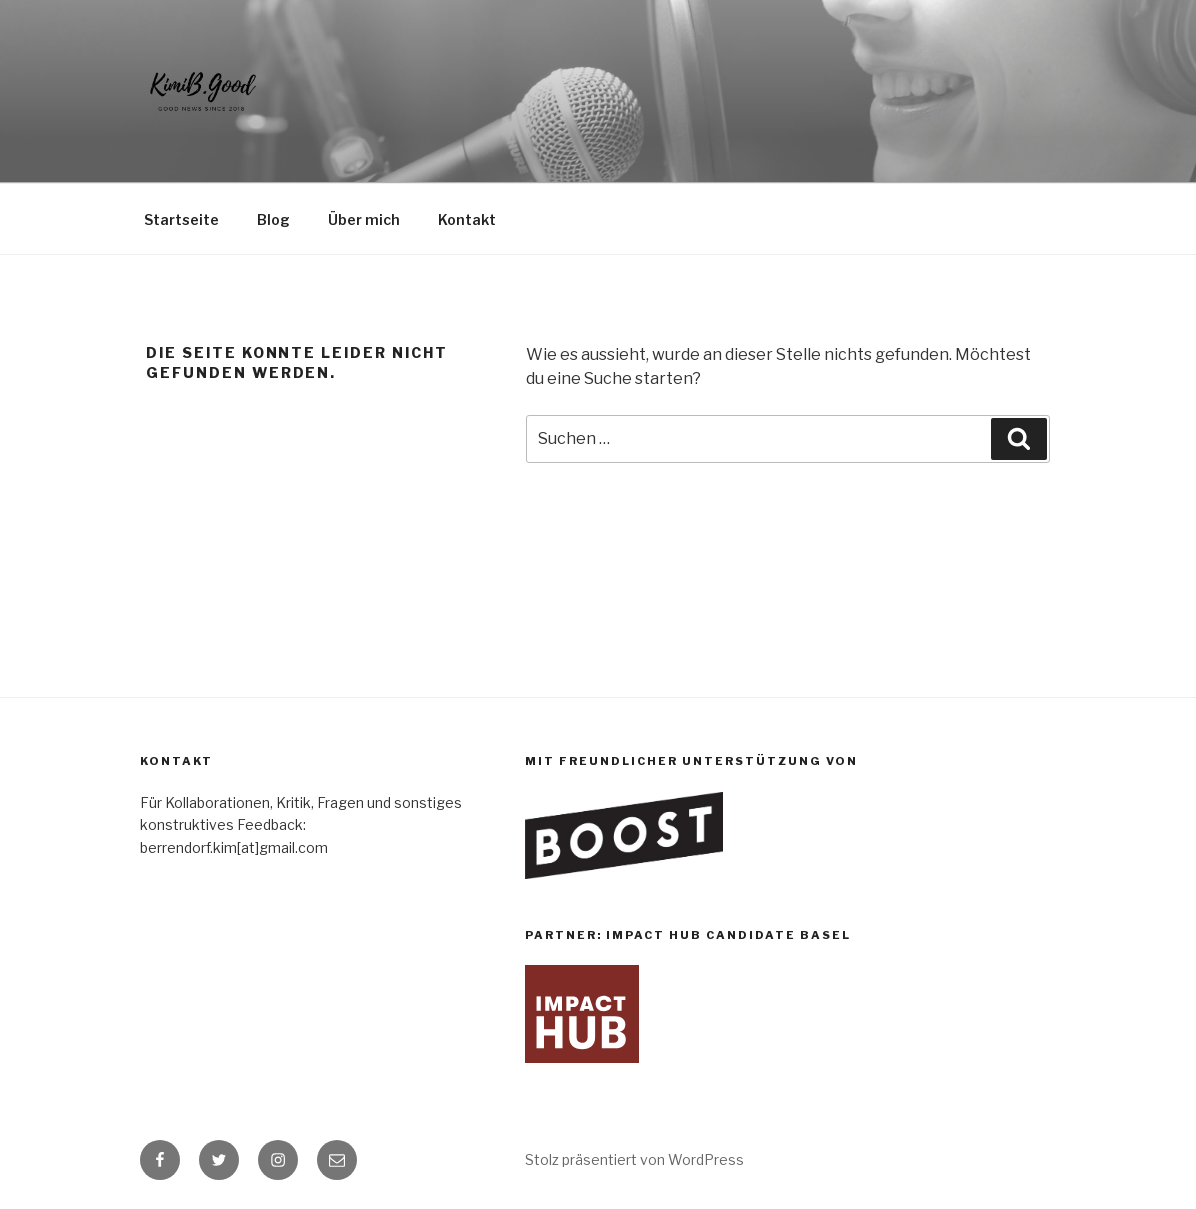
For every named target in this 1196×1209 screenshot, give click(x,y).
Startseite (181, 219)
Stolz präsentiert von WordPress (634, 1159)
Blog (273, 219)
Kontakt (467, 219)
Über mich (364, 219)
